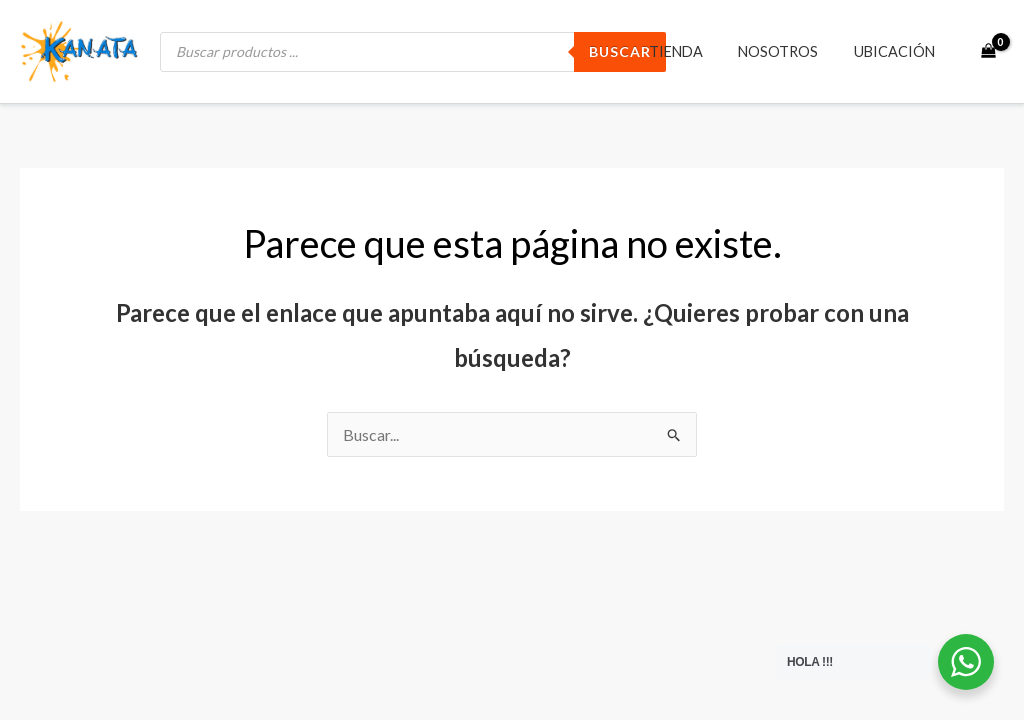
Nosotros (788, 51)
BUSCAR (620, 51)
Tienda (692, 51)
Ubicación (897, 51)
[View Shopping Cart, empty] (988, 52)
